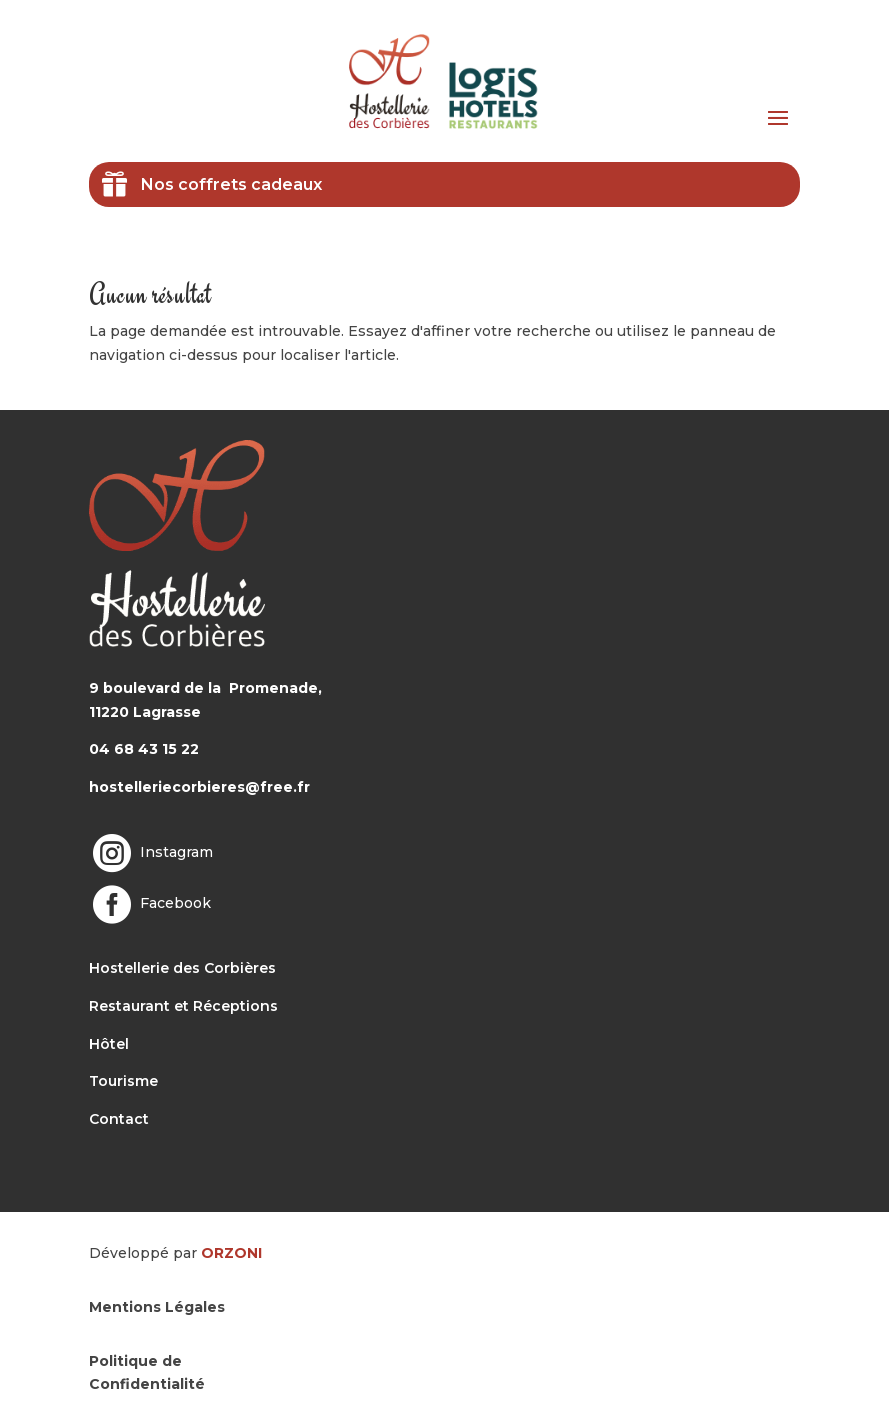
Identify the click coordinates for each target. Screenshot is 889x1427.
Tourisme (123, 1081)
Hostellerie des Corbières (182, 968)
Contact (119, 1119)
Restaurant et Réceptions (183, 1006)
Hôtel (109, 1044)
